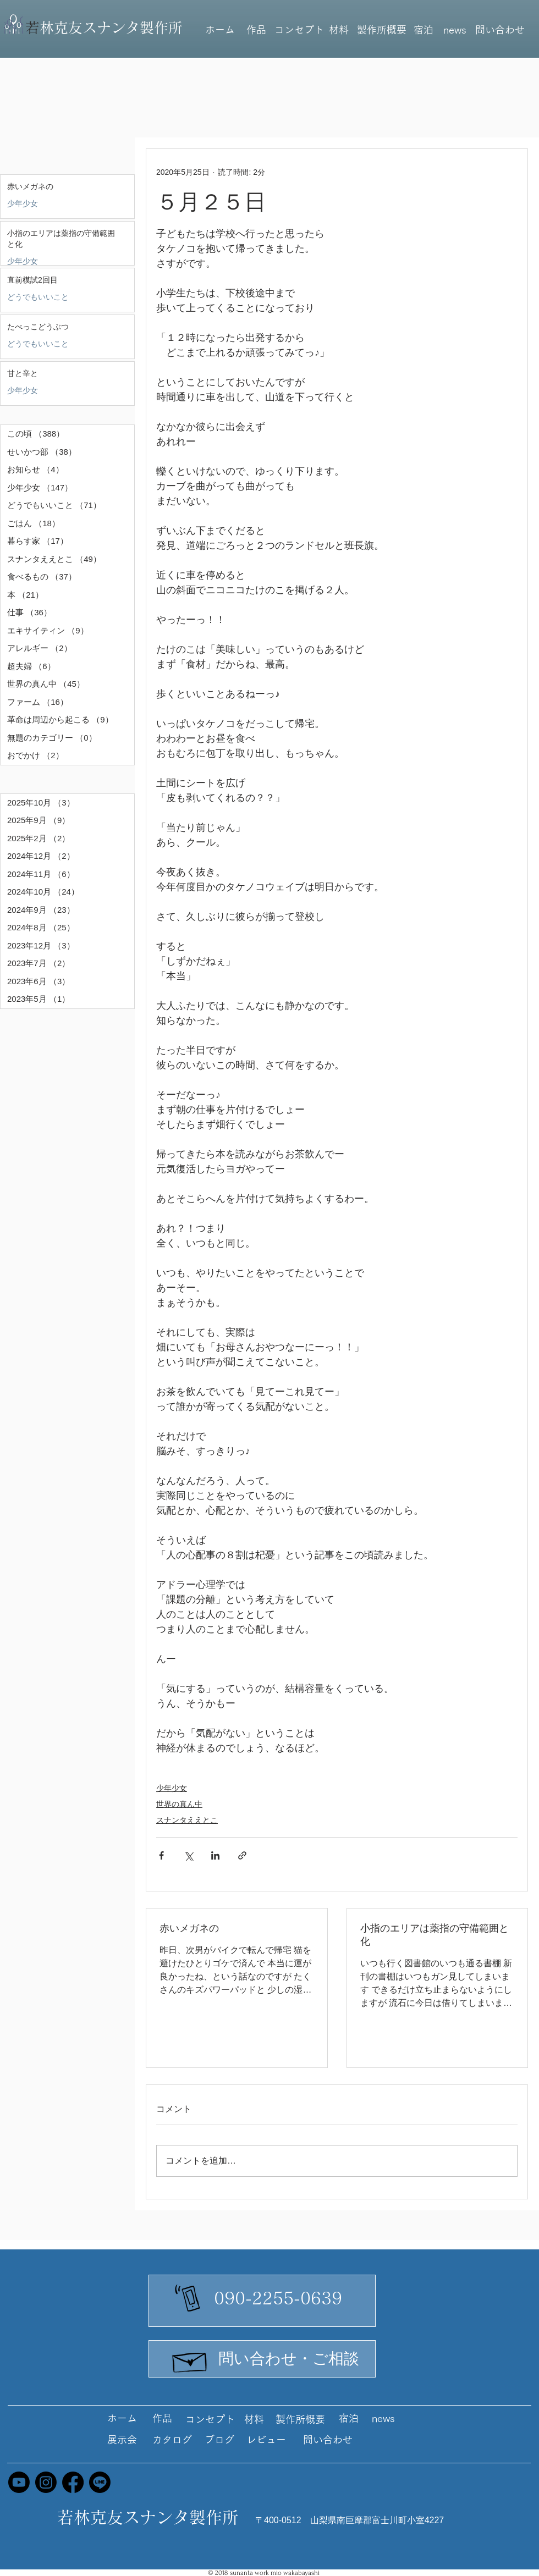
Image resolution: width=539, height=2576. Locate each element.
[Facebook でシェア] (161, 1855)
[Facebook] (73, 2482)
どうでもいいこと (38, 297)
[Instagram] (46, 2482)
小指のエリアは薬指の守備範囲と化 (434, 1935)
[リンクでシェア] (242, 1855)
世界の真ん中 (179, 1804)
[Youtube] (19, 2482)
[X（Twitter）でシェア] (188, 1855)
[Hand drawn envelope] (190, 2359)
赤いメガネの (189, 1928)
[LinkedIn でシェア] (215, 1855)
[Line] (100, 2482)
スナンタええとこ (187, 1820)
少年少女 (22, 203)
